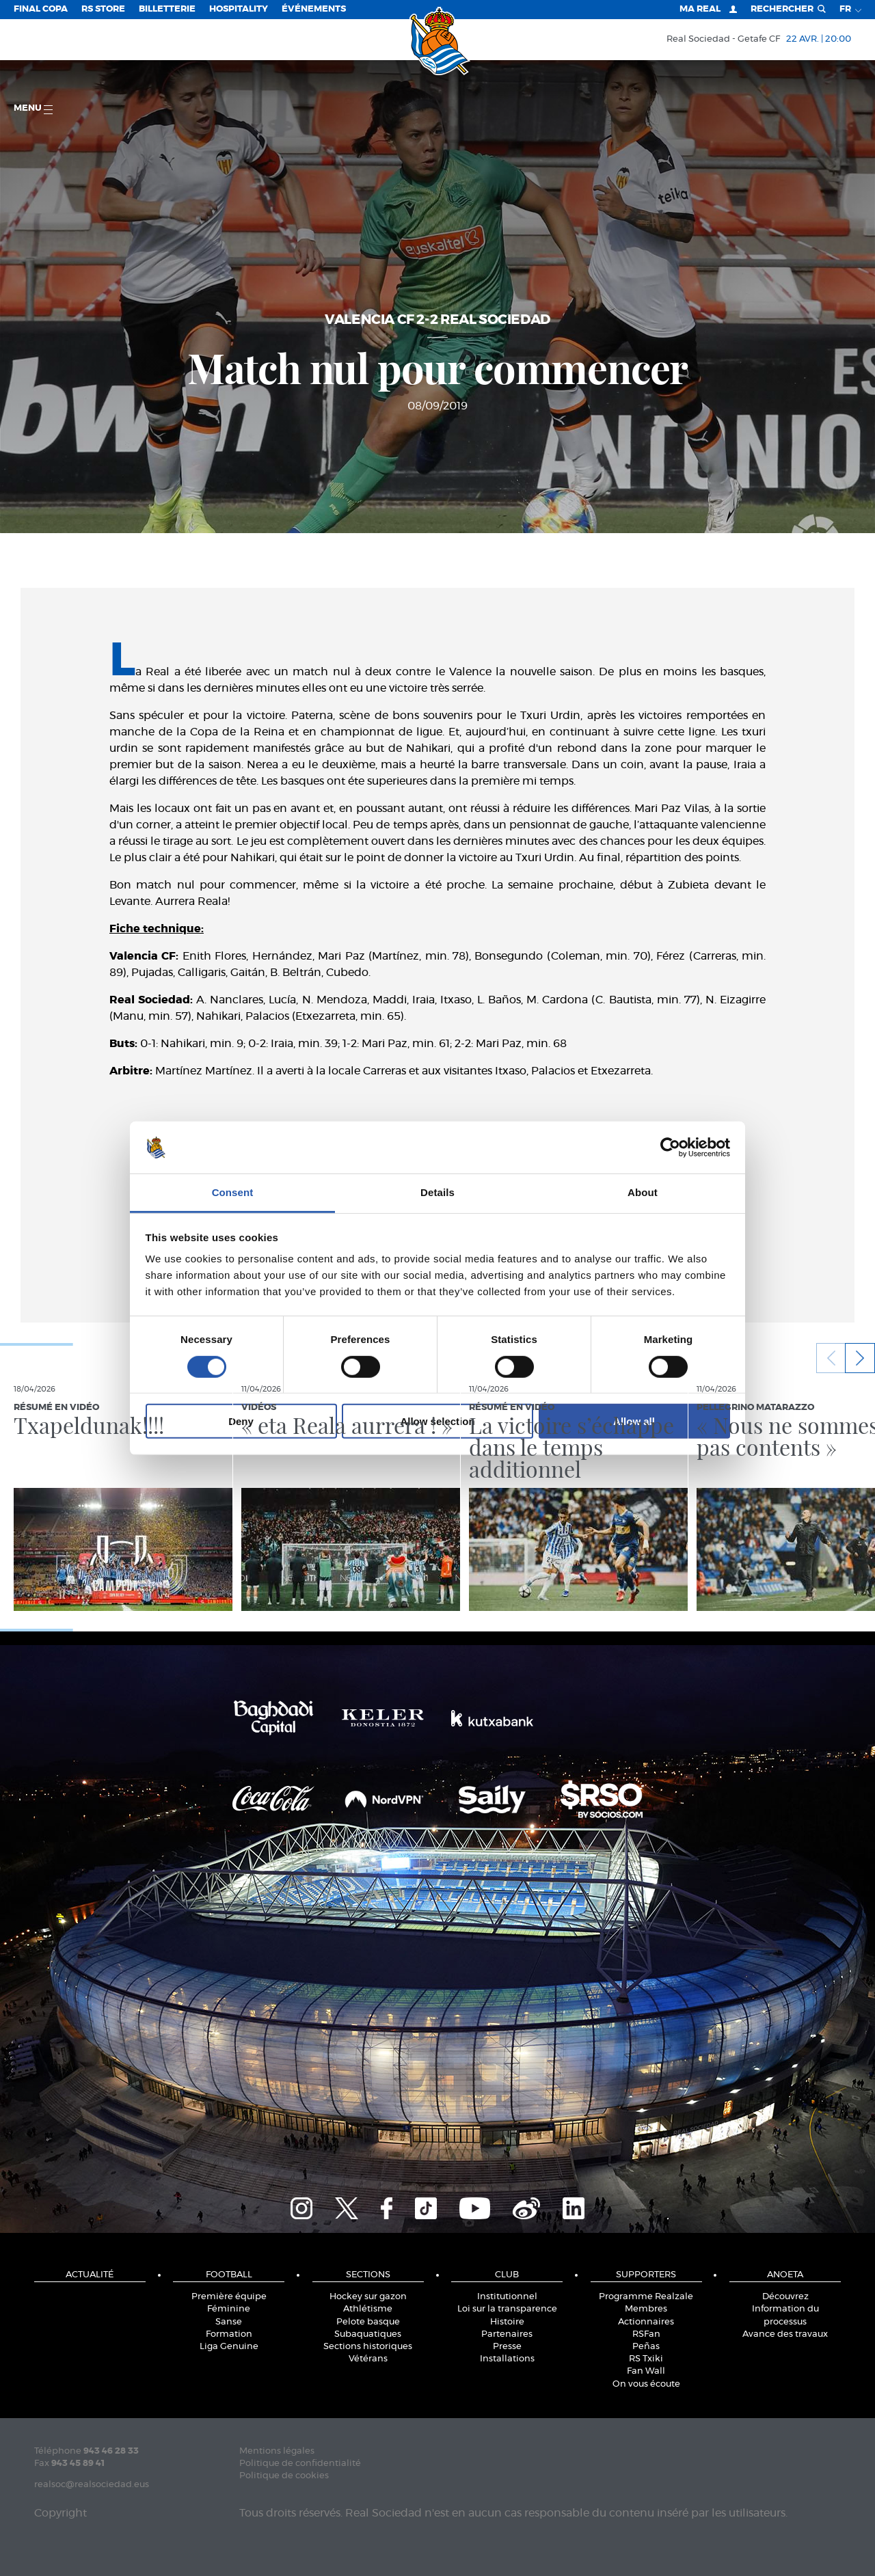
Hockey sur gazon (368, 2296)
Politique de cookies (284, 2475)
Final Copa (41, 9)
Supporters (646, 2274)
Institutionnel (507, 2296)
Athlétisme (367, 2309)
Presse (507, 2346)
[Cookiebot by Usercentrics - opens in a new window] (670, 1147)
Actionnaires (646, 2322)
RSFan (646, 2334)
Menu (33, 109)
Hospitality (238, 9)
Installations (507, 2359)
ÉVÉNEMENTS (314, 9)
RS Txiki (646, 2359)
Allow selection (437, 1421)
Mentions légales (276, 2451)
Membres (646, 2309)
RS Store (103, 9)
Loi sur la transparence (507, 2309)
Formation (229, 2334)
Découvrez (785, 2296)
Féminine (228, 2309)
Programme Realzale (646, 2296)
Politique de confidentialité (300, 2463)
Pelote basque (368, 2322)
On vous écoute (646, 2384)
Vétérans (368, 2359)
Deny (241, 1421)
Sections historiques (367, 2346)
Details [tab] (437, 1192)
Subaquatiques (367, 2334)
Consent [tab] (233, 1192)
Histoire (507, 2322)
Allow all (634, 1421)
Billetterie (167, 9)
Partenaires (507, 2334)
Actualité (89, 2274)
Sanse (228, 2322)
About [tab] (643, 1192)
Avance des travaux (785, 2334)
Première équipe (229, 2296)
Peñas (646, 2346)
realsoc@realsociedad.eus (91, 2484)
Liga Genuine (229, 2346)
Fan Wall (646, 2371)
